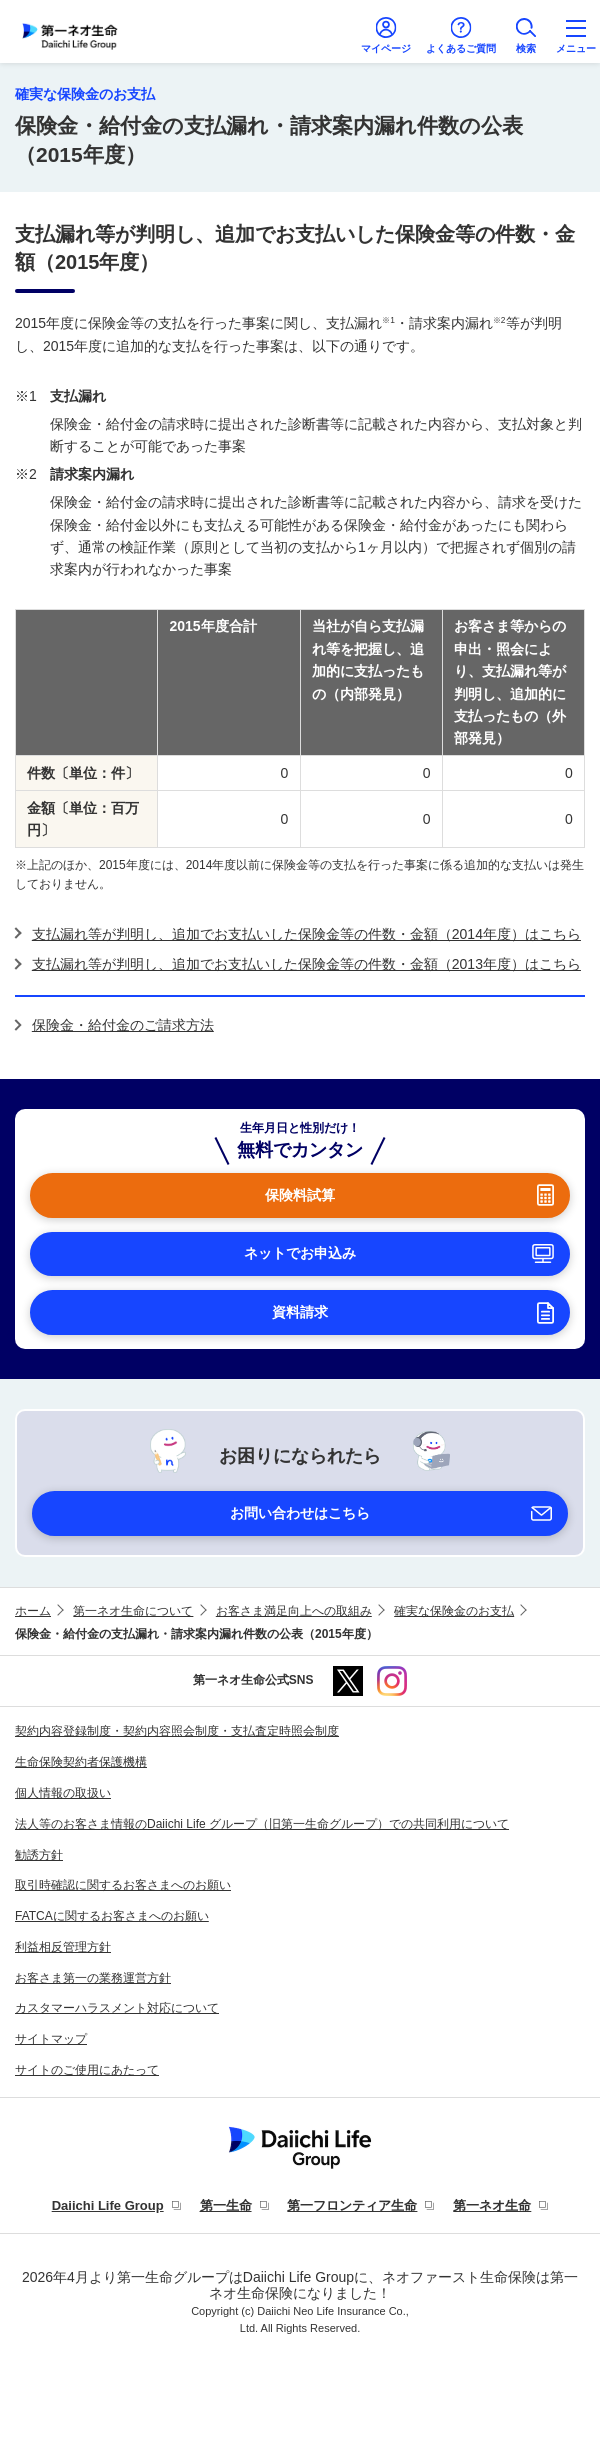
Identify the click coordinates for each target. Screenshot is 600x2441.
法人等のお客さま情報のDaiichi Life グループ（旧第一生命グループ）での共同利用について (262, 1824)
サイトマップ (51, 2039)
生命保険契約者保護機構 (81, 1762)
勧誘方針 (39, 1855)
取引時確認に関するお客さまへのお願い (123, 1885)
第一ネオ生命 (492, 2205)
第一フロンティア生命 (352, 2205)
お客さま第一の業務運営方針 (93, 1978)
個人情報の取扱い (63, 1793)
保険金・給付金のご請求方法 (123, 1025)
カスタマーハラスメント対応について (117, 2008)
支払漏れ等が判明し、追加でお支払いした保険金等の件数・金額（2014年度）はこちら (306, 934)
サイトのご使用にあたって (87, 2070)
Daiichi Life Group (108, 2205)
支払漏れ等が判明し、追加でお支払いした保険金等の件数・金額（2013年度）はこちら (306, 964)
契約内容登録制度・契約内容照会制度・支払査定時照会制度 (177, 1731)
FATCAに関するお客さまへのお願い (112, 1916)
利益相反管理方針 (63, 1947)
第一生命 (226, 2205)
